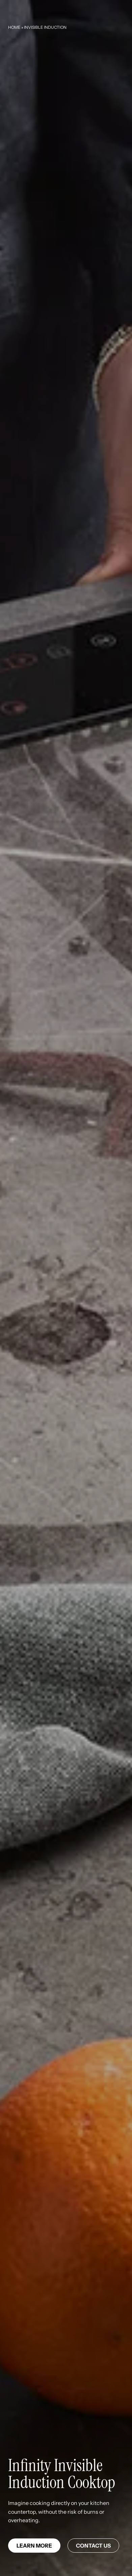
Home (14, 27)
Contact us (93, 2545)
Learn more (34, 2545)
